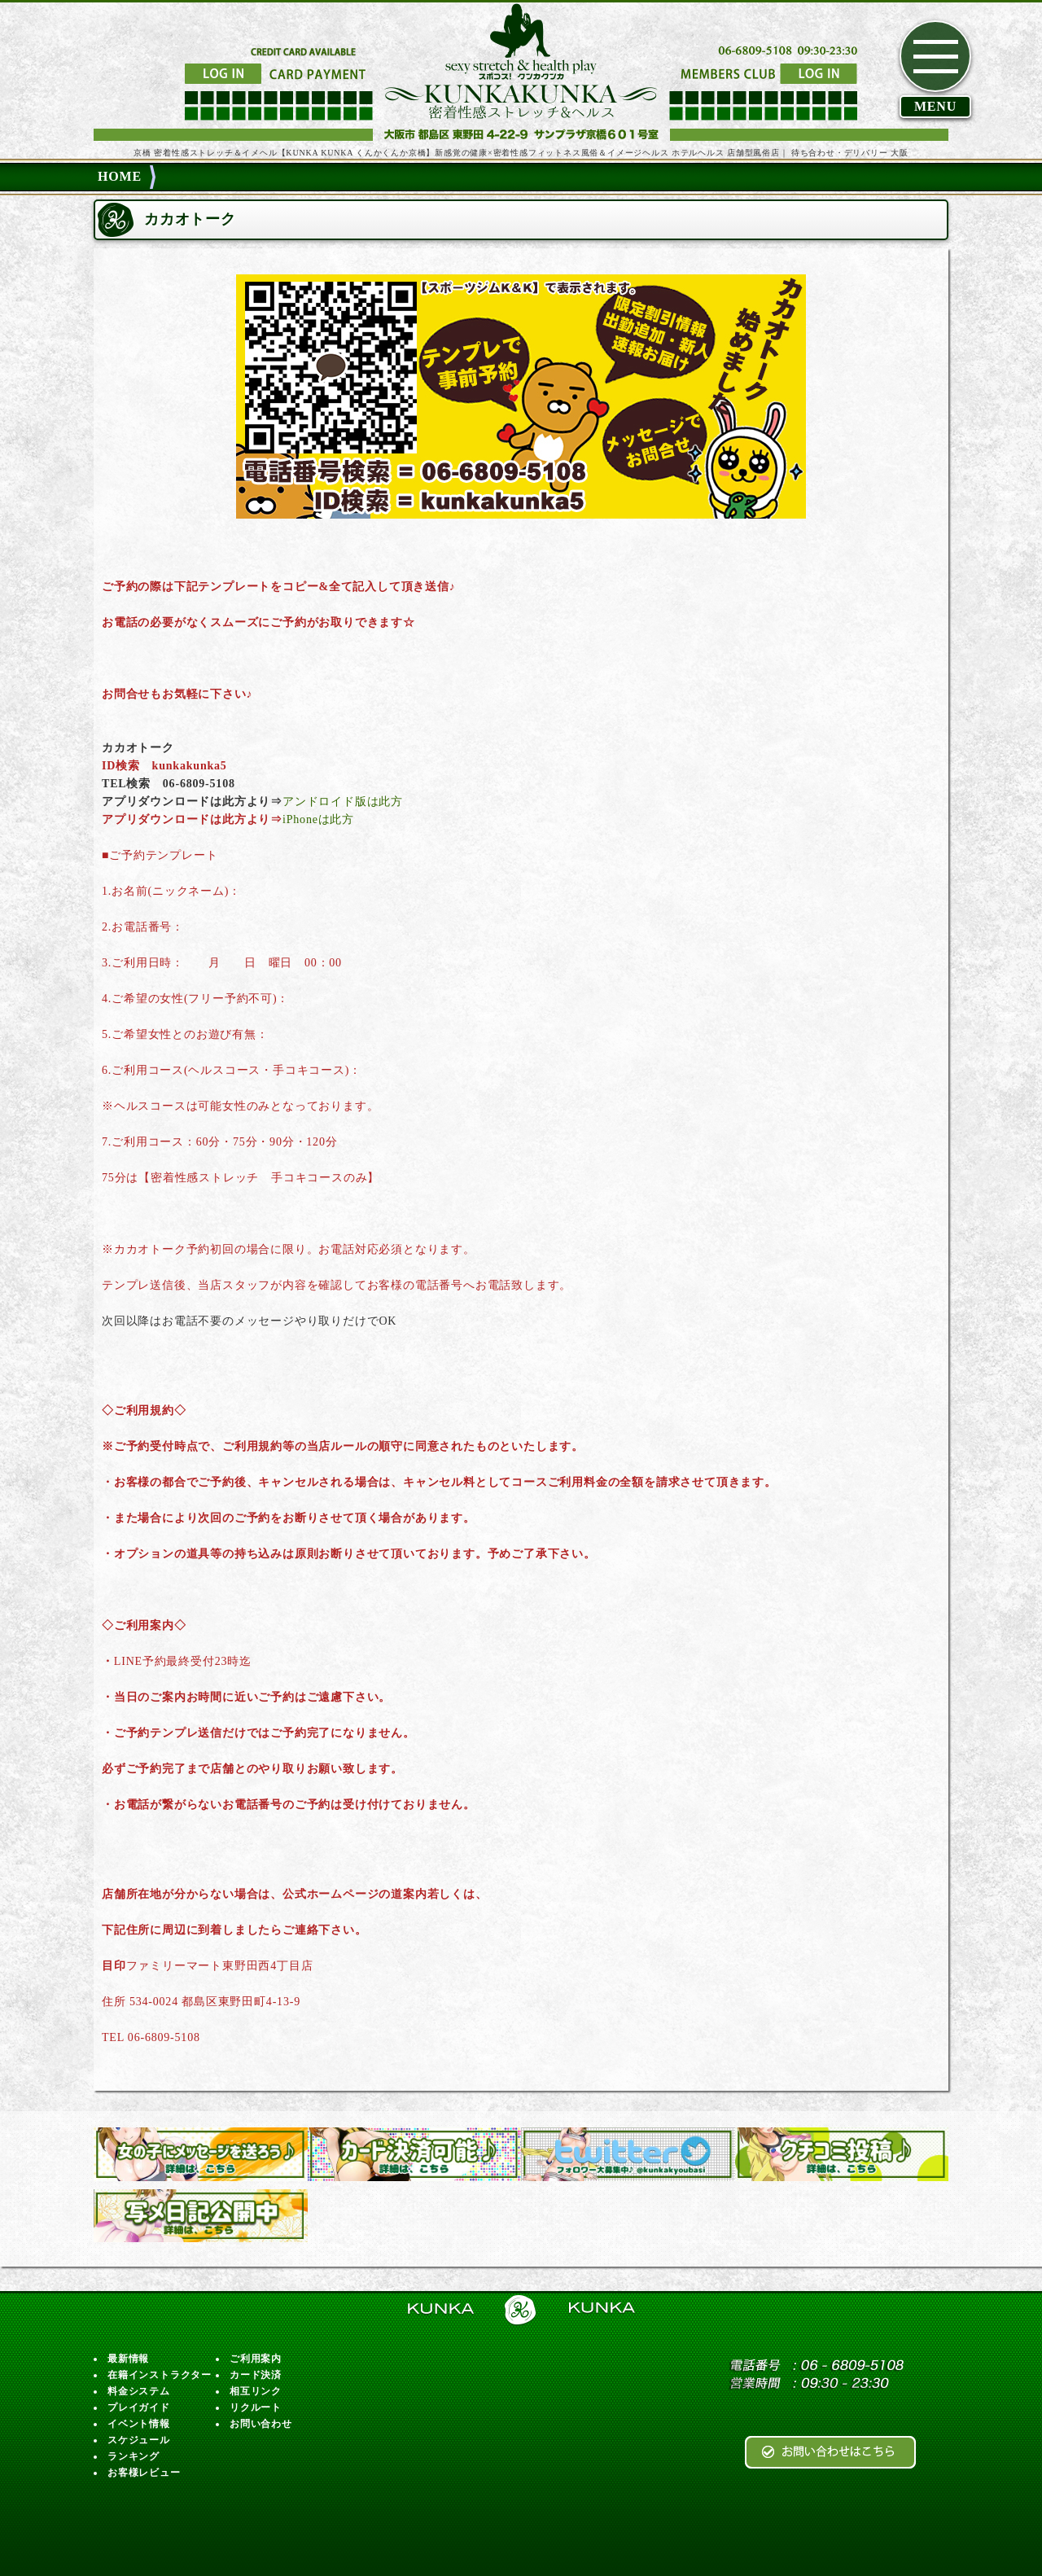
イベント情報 (138, 2423)
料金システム (138, 2391)
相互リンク (256, 2391)
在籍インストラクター (159, 2375)
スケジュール (138, 2440)
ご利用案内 (256, 2358)
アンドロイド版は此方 (342, 801)
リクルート (256, 2407)
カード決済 (256, 2375)
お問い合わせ (261, 2423)
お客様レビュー (144, 2472)
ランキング (133, 2456)
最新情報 (128, 2358)
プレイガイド (138, 2407)
